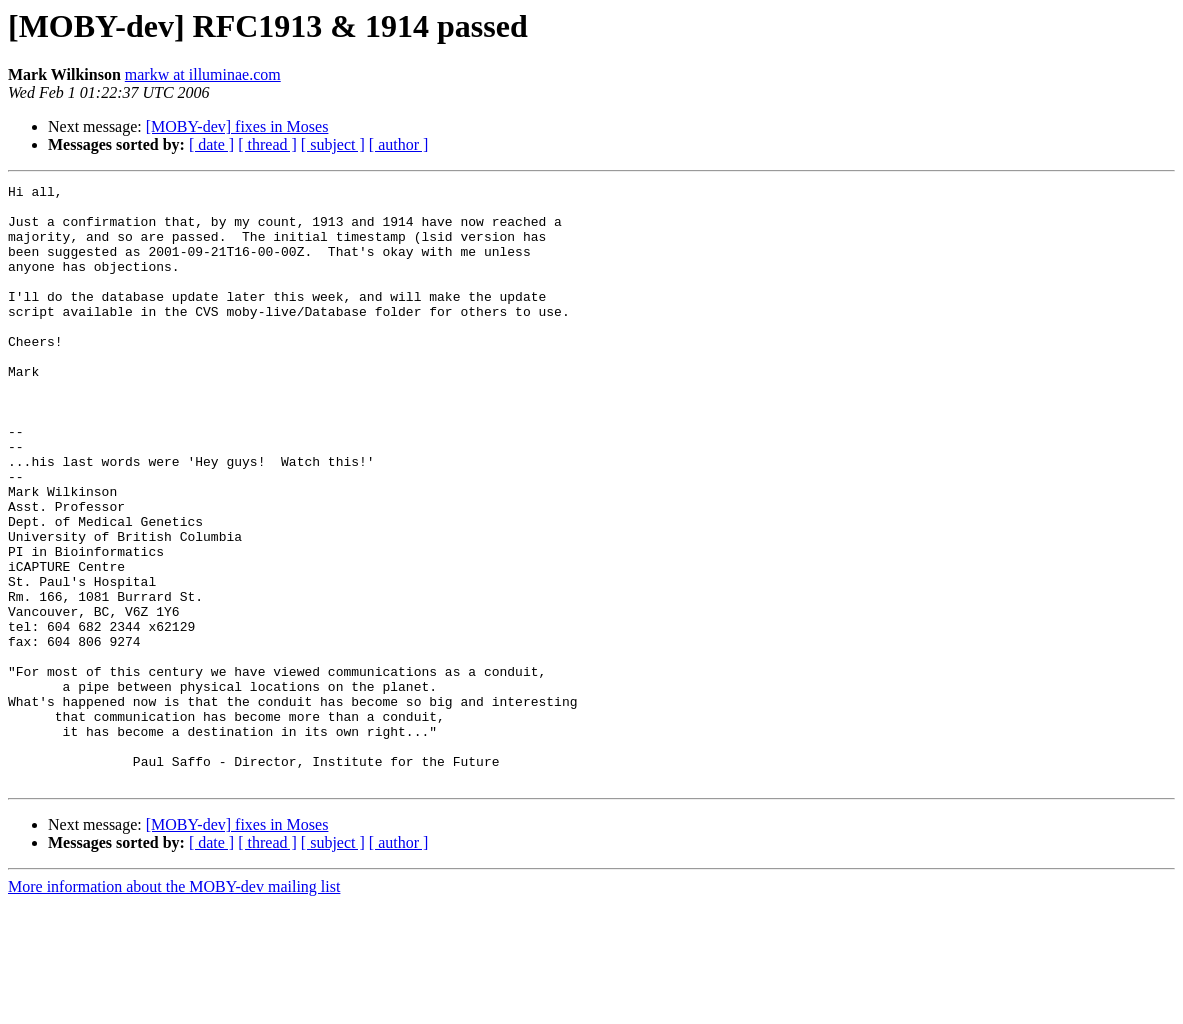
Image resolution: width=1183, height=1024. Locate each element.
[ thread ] (267, 144)
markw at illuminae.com (203, 74)
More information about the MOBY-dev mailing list (174, 1006)
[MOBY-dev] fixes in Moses (237, 126)
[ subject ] (333, 144)
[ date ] (211, 144)
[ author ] (399, 144)
